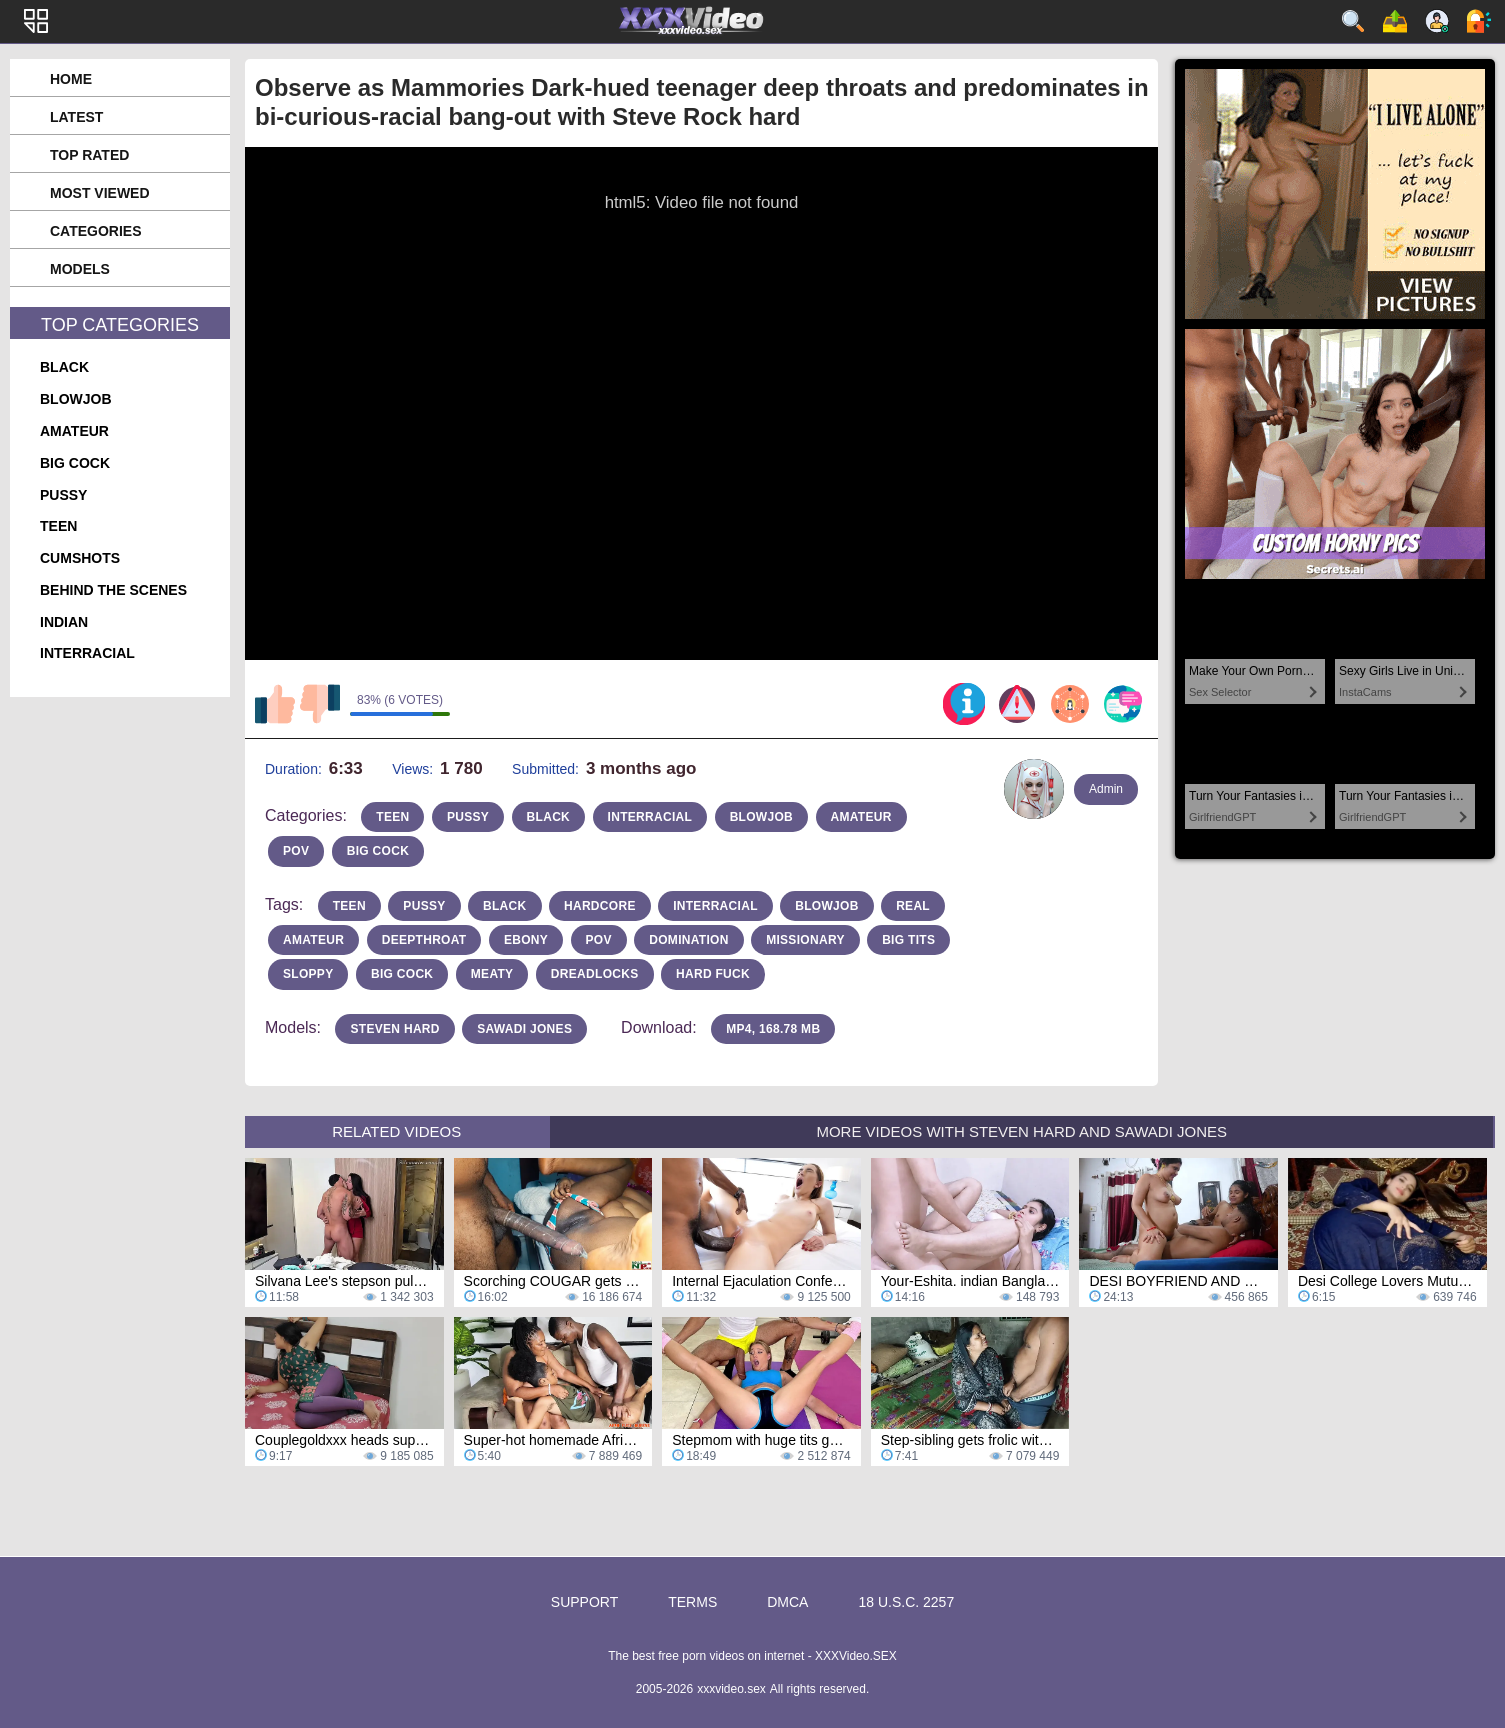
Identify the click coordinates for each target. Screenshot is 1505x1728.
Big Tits (908, 940)
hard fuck (713, 974)
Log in (1479, 21)
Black (505, 906)
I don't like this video (320, 704)
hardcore (600, 906)
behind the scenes (113, 590)
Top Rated (89, 155)
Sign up (1437, 21)
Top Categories (120, 325)
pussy (63, 495)
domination (688, 940)
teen (58, 526)
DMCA (787, 1602)
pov (296, 851)
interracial (87, 653)
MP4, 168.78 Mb (773, 1029)
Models (80, 269)
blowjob (76, 399)
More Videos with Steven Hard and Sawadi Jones (1021, 1131)
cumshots (80, 558)
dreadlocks (595, 974)
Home (71, 79)
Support (584, 1602)
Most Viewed (100, 193)
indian (64, 622)
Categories (96, 231)
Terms (692, 1602)
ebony (526, 940)
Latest (76, 117)
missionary (805, 940)
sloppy (308, 974)
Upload (1395, 21)
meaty (492, 974)
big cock (75, 463)
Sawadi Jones (524, 1029)
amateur (74, 431)
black (64, 367)
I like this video (275, 704)
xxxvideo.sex (731, 1689)
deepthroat (424, 940)
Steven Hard (394, 1029)
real (913, 906)
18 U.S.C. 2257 (906, 1602)
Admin (1106, 789)
